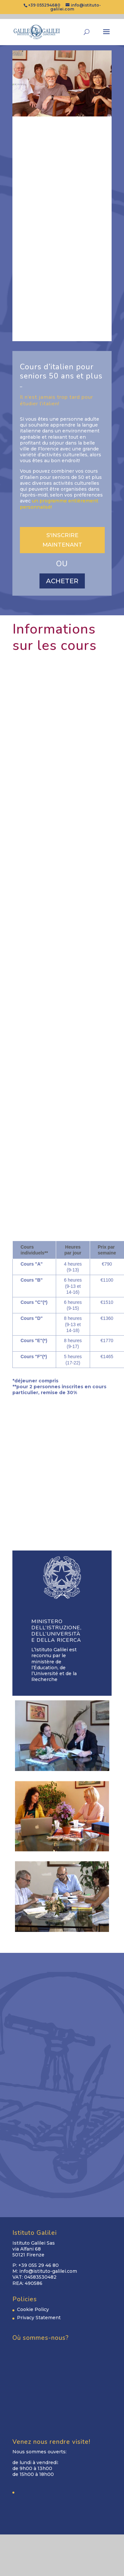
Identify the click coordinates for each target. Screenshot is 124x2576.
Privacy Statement (39, 2318)
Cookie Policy (33, 2309)
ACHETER (62, 581)
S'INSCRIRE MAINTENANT (62, 540)
